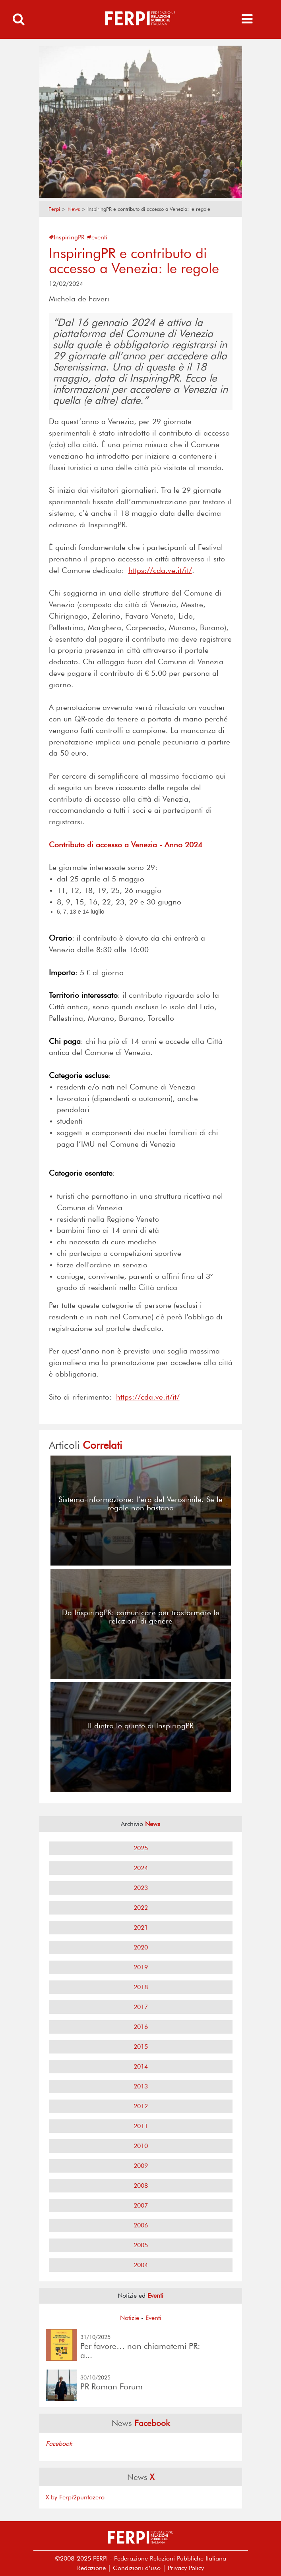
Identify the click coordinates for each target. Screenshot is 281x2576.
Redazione (91, 2568)
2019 (141, 1967)
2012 (141, 2106)
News (74, 209)
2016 (141, 2026)
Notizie (129, 2317)
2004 (141, 2265)
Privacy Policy (186, 2568)
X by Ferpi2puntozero (75, 2497)
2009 (141, 2165)
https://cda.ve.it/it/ (160, 570)
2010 (141, 2146)
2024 (141, 1868)
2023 (141, 1888)
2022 (141, 1907)
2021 (141, 1927)
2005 (141, 2245)
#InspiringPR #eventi (78, 237)
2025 (141, 1848)
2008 (141, 2185)
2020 (141, 1947)
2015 (141, 2046)
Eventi (153, 2317)
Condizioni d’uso (137, 2568)
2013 (141, 2086)
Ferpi (54, 209)
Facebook (59, 2443)
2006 (141, 2225)
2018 (141, 1987)
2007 (141, 2205)
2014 (141, 2066)
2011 (141, 2126)
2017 (141, 2007)
